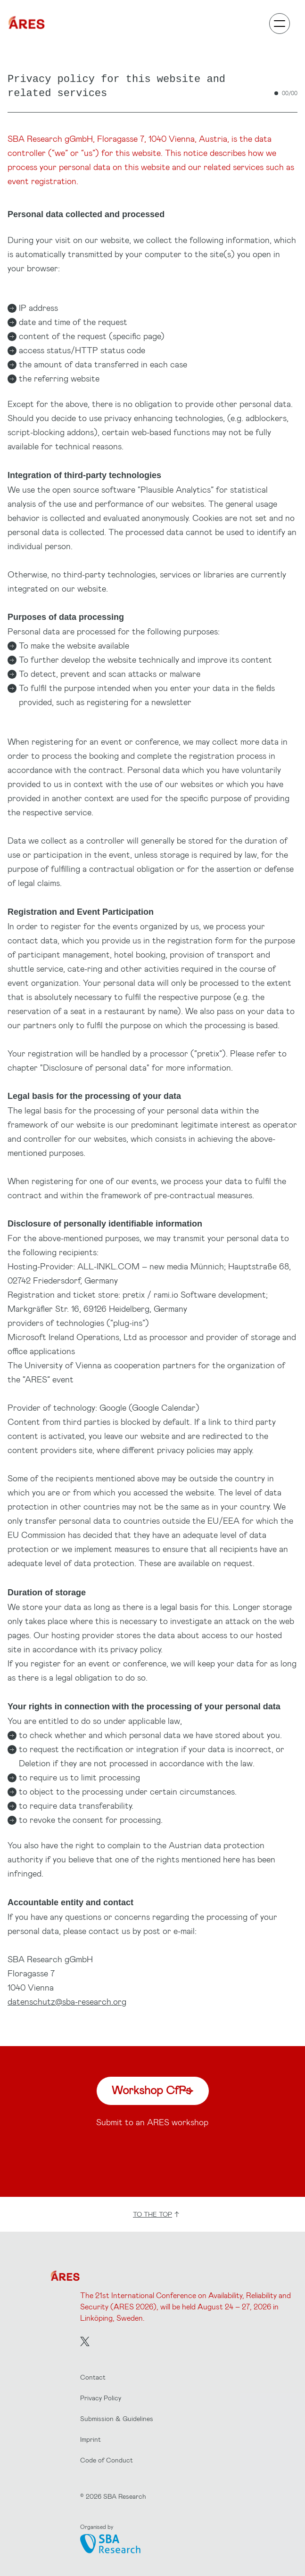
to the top (156, 2214)
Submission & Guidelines (116, 2418)
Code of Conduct (106, 2460)
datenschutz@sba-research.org (67, 2001)
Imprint (90, 2439)
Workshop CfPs (153, 2090)
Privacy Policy (100, 2398)
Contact (93, 2377)
